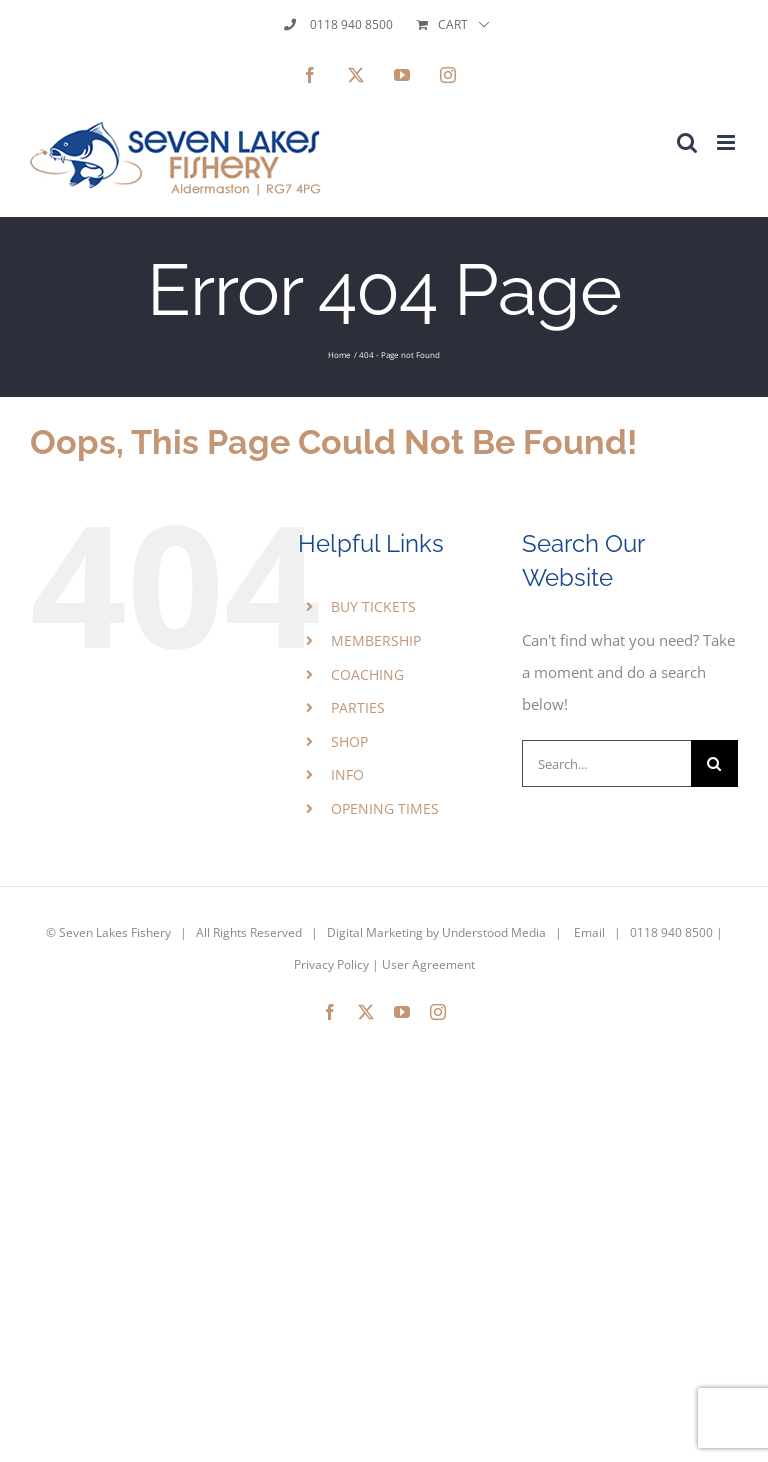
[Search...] (606, 763)
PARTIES (358, 707)
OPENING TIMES (385, 808)
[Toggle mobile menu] (727, 142)
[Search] (714, 763)
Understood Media (494, 932)
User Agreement (428, 964)
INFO (347, 774)
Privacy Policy (331, 964)
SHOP (349, 741)
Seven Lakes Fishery (115, 932)
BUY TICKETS (373, 606)
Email (589, 932)
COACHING (367, 674)
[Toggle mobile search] (687, 142)
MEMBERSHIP (376, 640)
